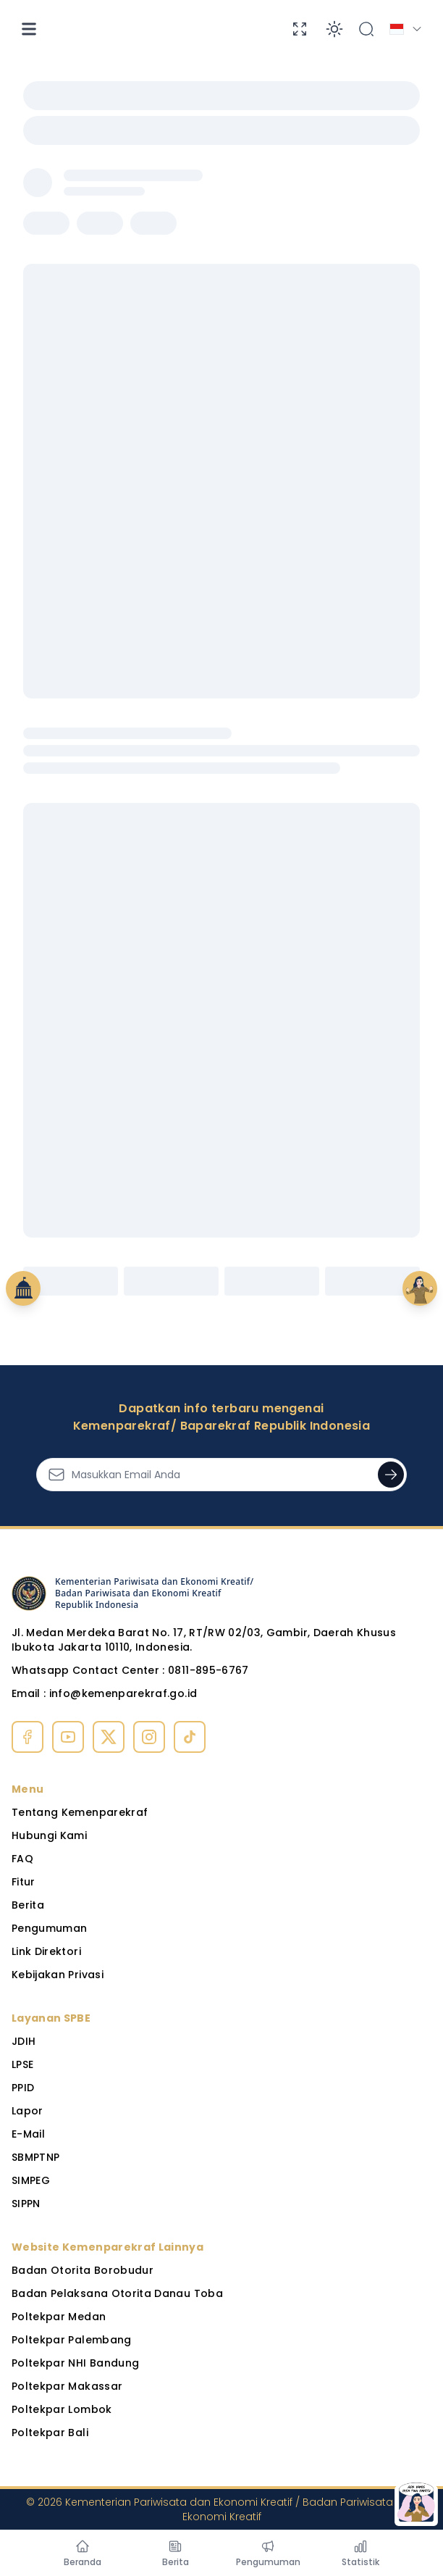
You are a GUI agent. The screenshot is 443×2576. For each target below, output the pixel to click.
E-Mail (28, 2134)
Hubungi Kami (49, 1835)
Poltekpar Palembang (72, 2340)
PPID (23, 2087)
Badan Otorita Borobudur (82, 2270)
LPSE (22, 2064)
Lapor (27, 2111)
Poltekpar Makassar (67, 2386)
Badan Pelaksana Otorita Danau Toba (117, 2293)
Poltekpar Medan (59, 2316)
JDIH (23, 2041)
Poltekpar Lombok (62, 2409)
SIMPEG (31, 2180)
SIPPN (26, 2203)
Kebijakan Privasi (58, 1974)
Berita (28, 1905)
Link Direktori (46, 1951)
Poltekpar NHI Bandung (75, 2363)
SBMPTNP (35, 2157)
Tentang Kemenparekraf (80, 1812)
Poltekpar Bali (50, 2432)
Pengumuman (50, 1928)
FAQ (22, 1858)
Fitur (23, 1882)
